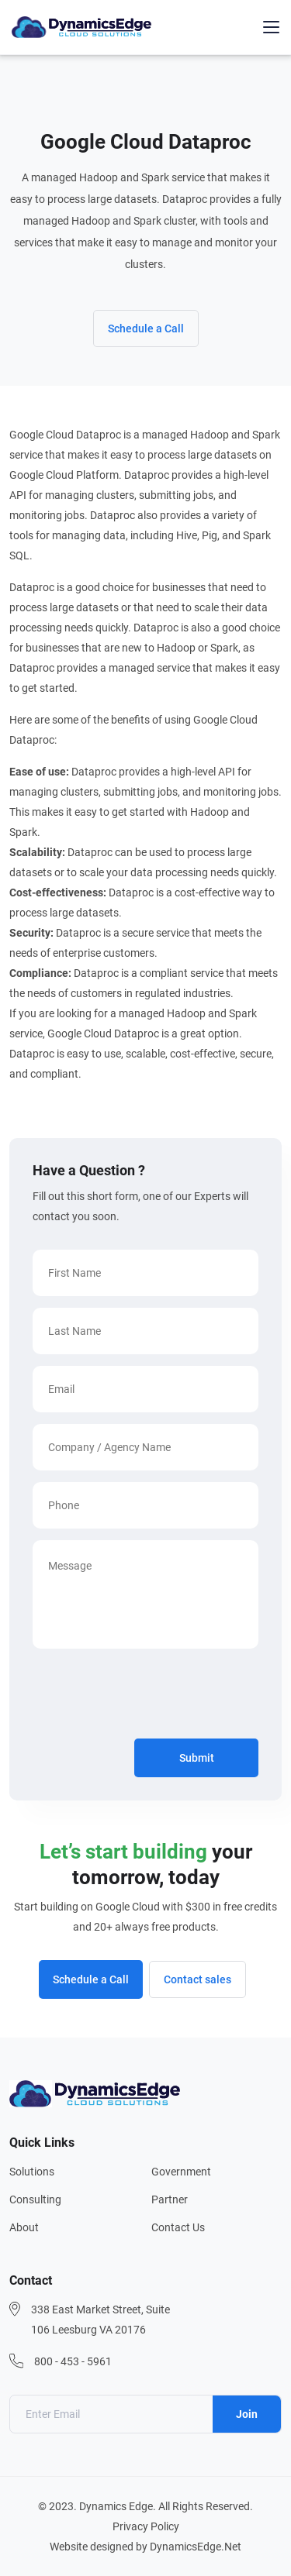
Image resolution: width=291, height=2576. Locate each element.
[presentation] (150, 1696)
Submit (196, 1758)
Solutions (31, 2171)
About (24, 2227)
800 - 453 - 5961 (73, 2361)
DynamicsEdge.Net (195, 2546)
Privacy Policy (146, 2526)
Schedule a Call (146, 328)
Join (247, 2414)
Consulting (35, 2199)
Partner (169, 2199)
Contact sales (197, 1979)
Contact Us (178, 2227)
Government (181, 2171)
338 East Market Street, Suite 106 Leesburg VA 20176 (100, 2319)
